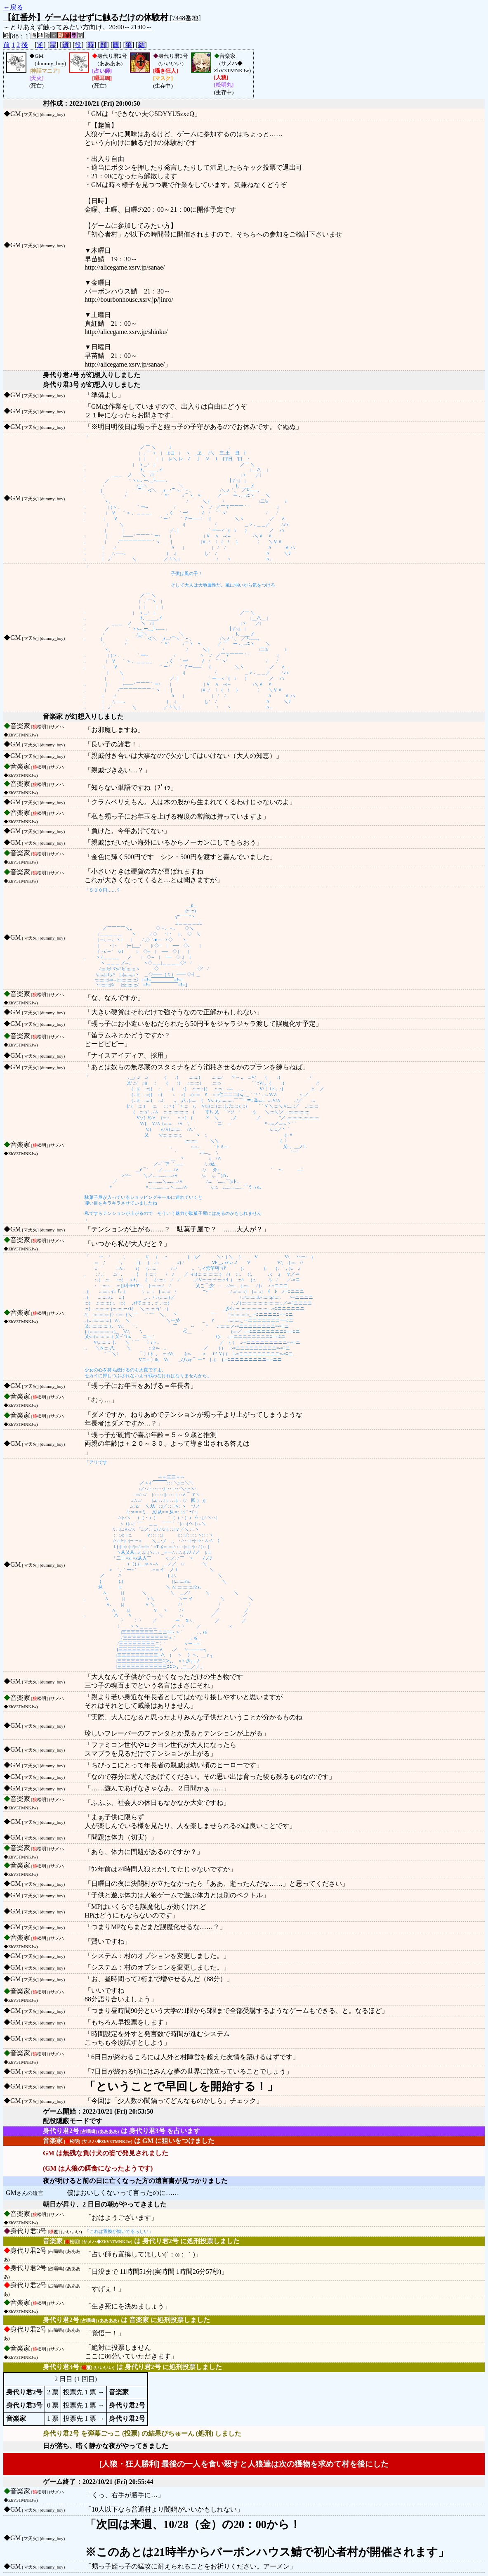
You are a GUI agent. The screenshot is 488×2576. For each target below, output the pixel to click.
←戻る (13, 7)
